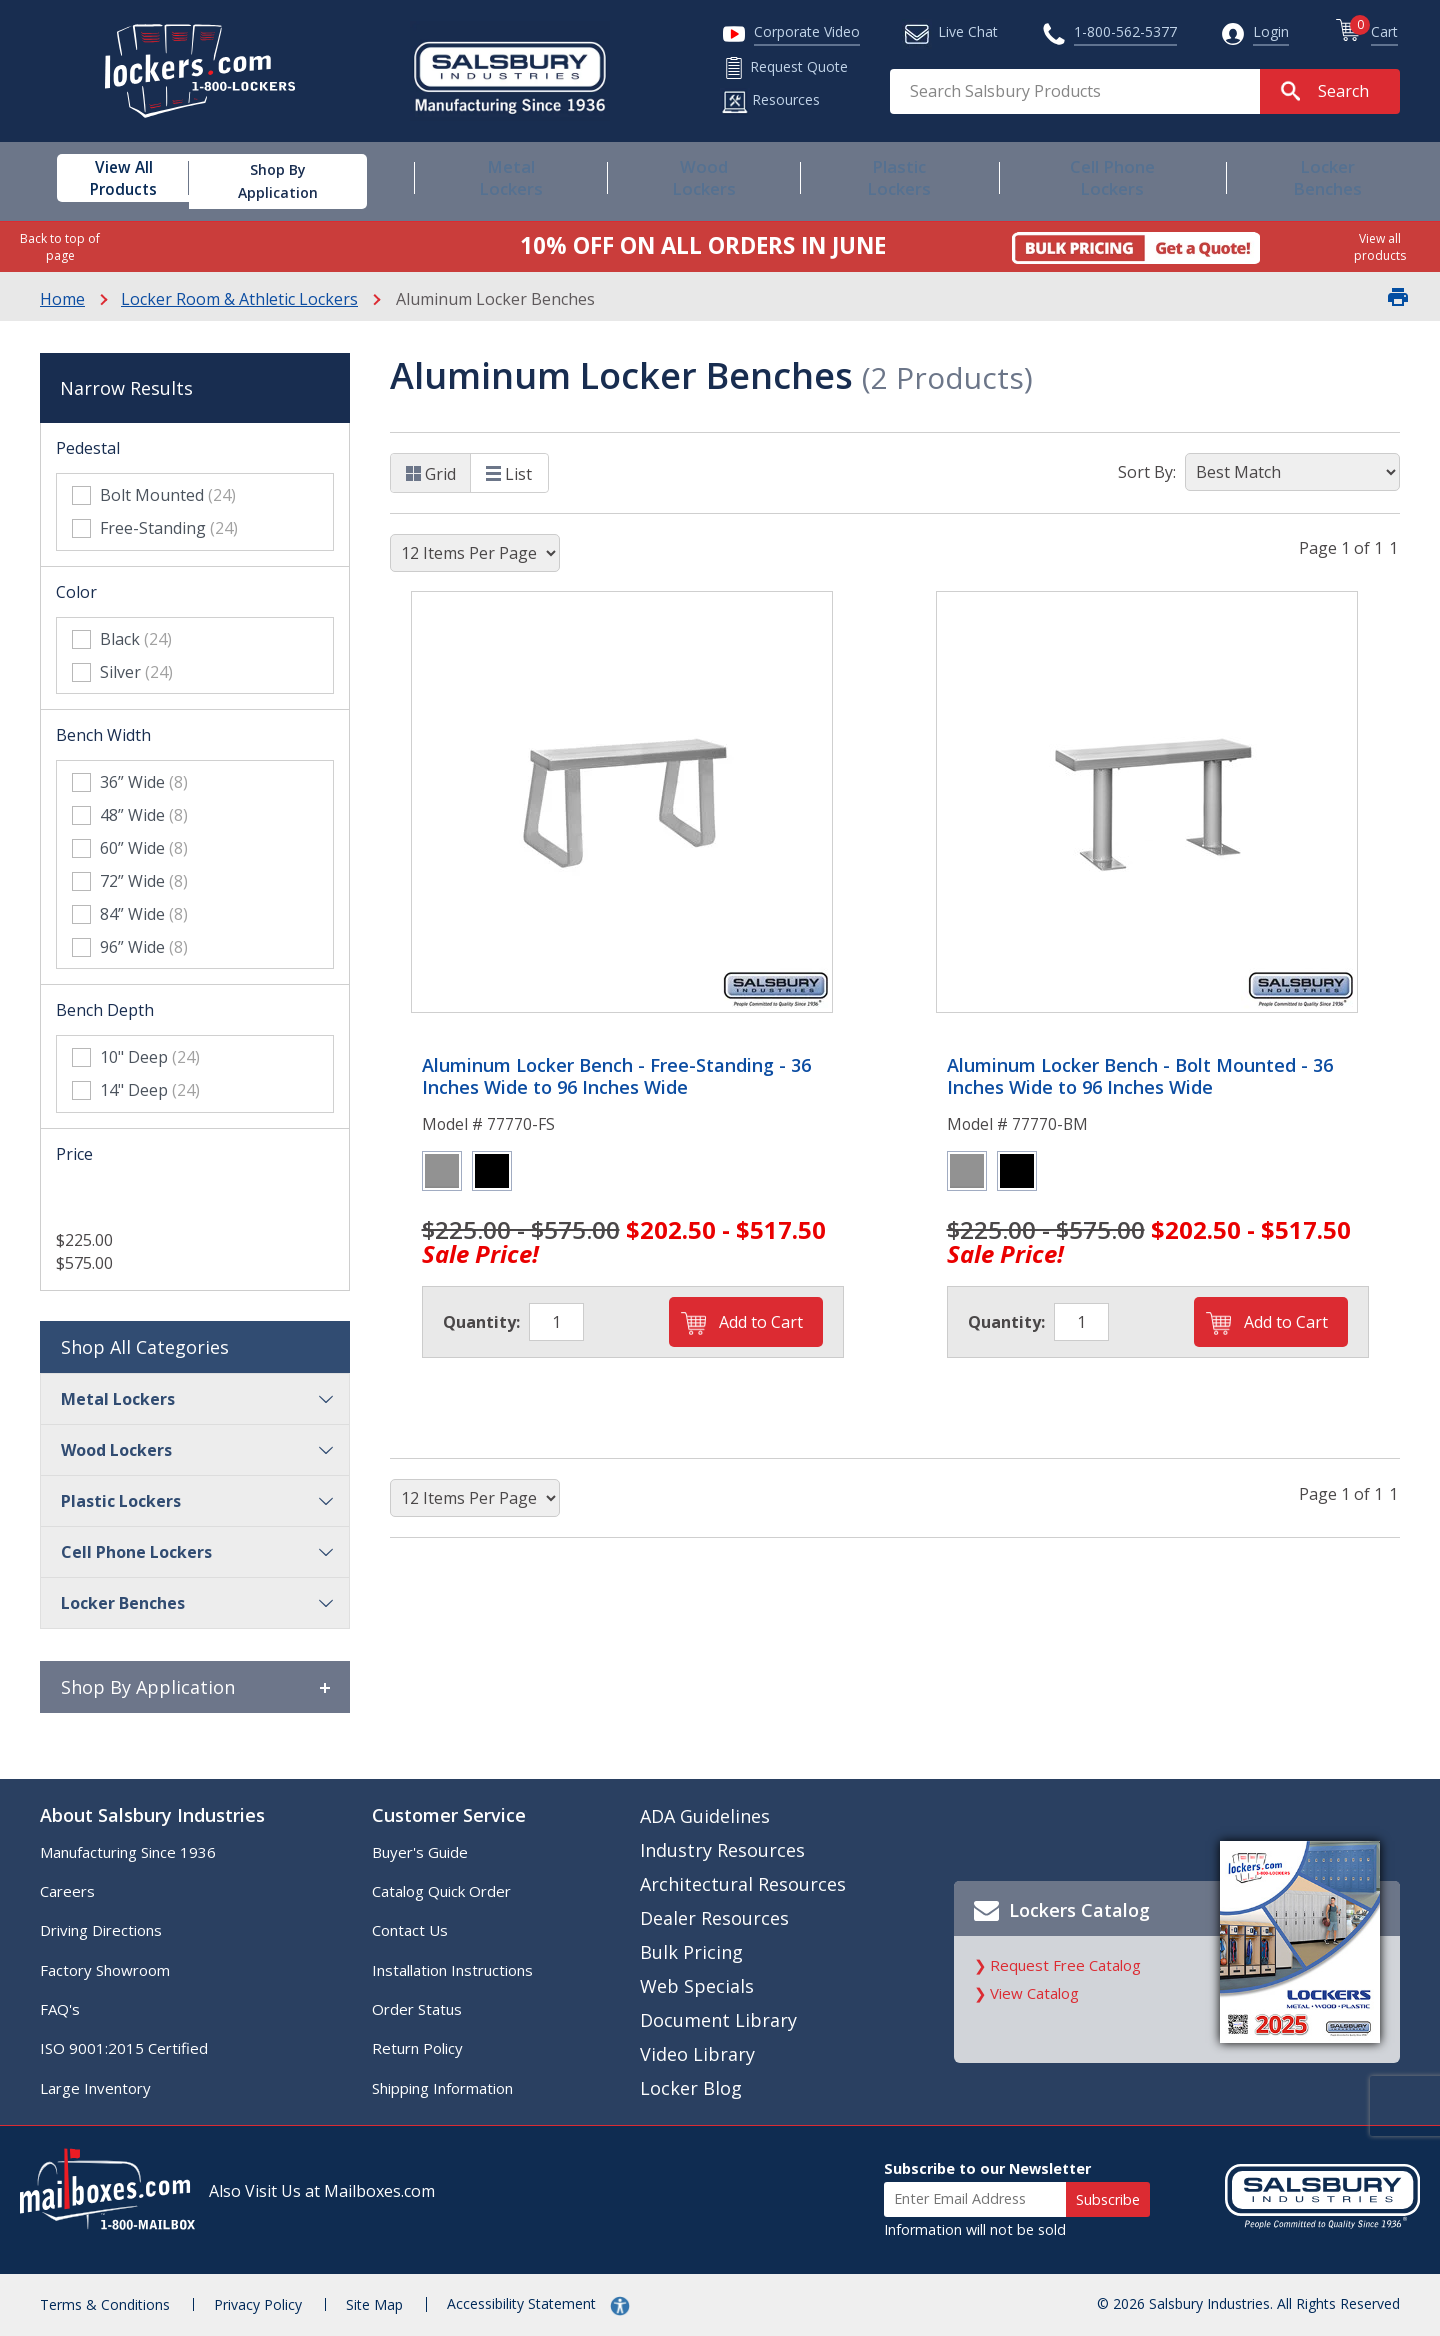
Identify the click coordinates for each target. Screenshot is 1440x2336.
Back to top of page (60, 247)
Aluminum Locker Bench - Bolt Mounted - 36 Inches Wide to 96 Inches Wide (1140, 1076)
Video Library (697, 2054)
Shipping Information (442, 2088)
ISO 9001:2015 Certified (124, 2048)
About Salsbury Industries (152, 1815)
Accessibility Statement (523, 2303)
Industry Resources (722, 1850)
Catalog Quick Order (441, 1891)
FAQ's (60, 2009)
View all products (1380, 247)
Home (62, 299)
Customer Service (449, 1815)
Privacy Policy (258, 2304)
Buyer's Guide (420, 1852)
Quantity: (481, 1322)
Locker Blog (691, 2088)
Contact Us (410, 1930)
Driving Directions (101, 1930)
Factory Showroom (105, 1970)
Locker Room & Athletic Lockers (239, 299)
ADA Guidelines (705, 1816)
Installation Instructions (452, 1970)
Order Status (417, 2009)
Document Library (718, 2020)
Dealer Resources (714, 1918)
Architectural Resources (743, 1884)
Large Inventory (95, 2088)
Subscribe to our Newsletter (987, 2168)
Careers (67, 1891)
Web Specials (697, 1986)
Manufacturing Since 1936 (128, 1852)
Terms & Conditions (105, 2304)
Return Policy (417, 2048)
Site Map (374, 2304)
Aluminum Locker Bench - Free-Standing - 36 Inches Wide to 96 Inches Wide (616, 1076)
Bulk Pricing (691, 1952)
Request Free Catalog (1065, 1965)
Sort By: (1147, 472)
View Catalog (1034, 1993)
